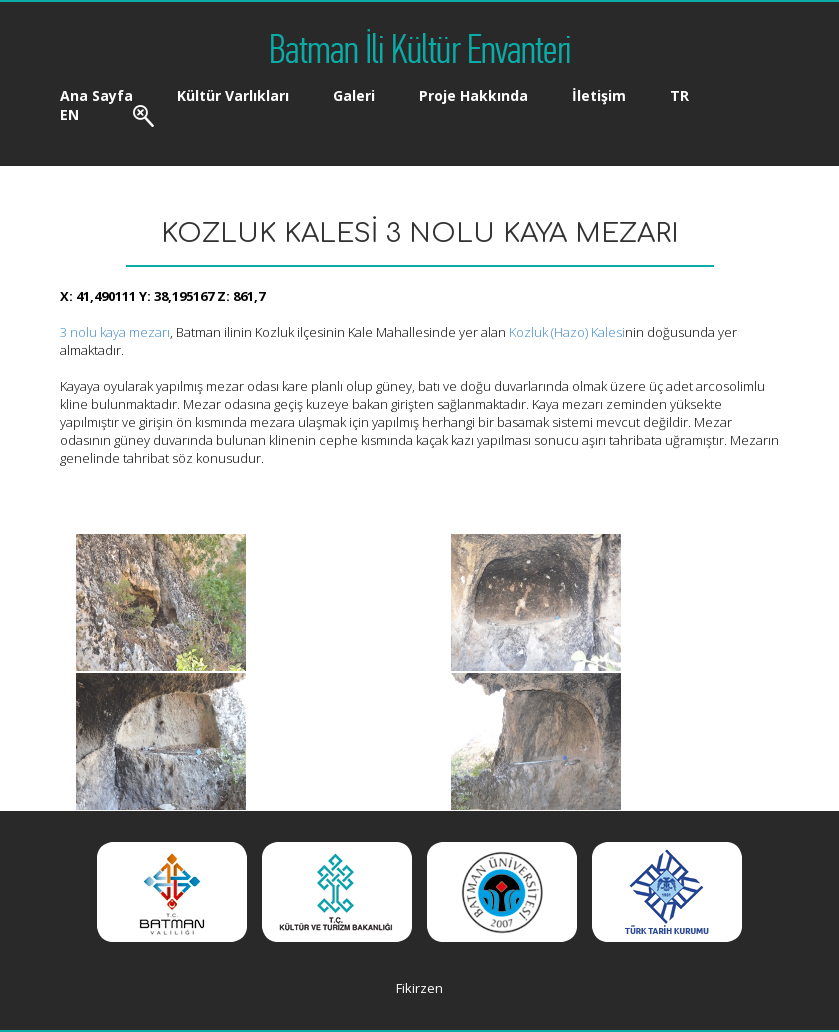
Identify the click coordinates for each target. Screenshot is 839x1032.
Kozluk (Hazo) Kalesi (567, 332)
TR (679, 95)
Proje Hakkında (473, 95)
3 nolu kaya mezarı (115, 332)
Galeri (354, 95)
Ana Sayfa (96, 95)
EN (69, 114)
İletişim (599, 95)
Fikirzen (419, 988)
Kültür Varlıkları (233, 95)
